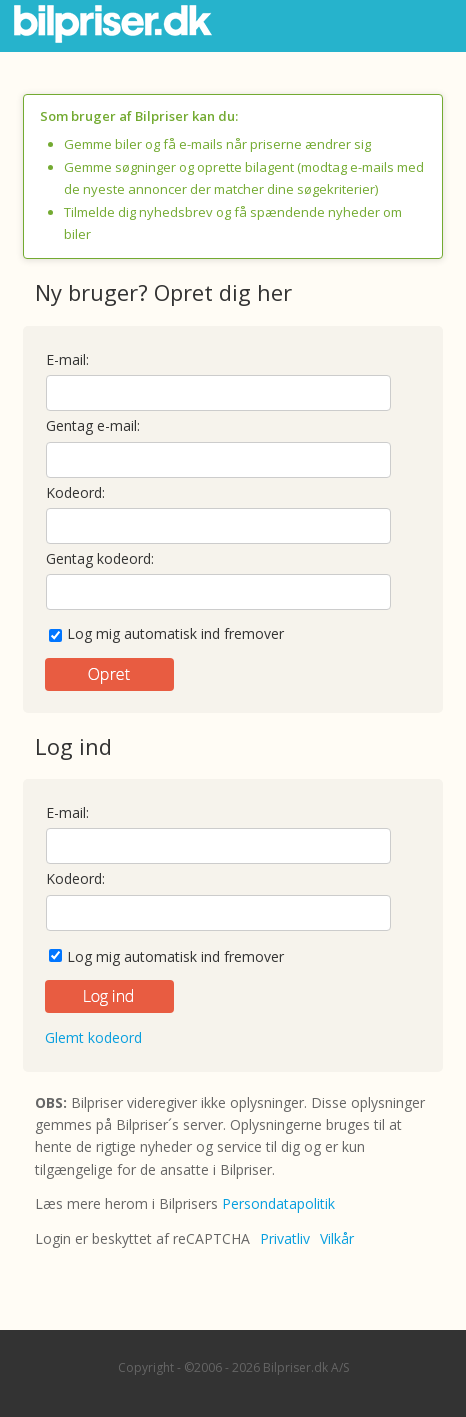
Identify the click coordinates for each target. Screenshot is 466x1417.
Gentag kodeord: (100, 558)
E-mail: (67, 359)
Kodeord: (75, 492)
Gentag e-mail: (93, 425)
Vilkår (337, 1238)
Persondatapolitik (278, 1203)
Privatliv (285, 1238)
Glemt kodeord (93, 1037)
